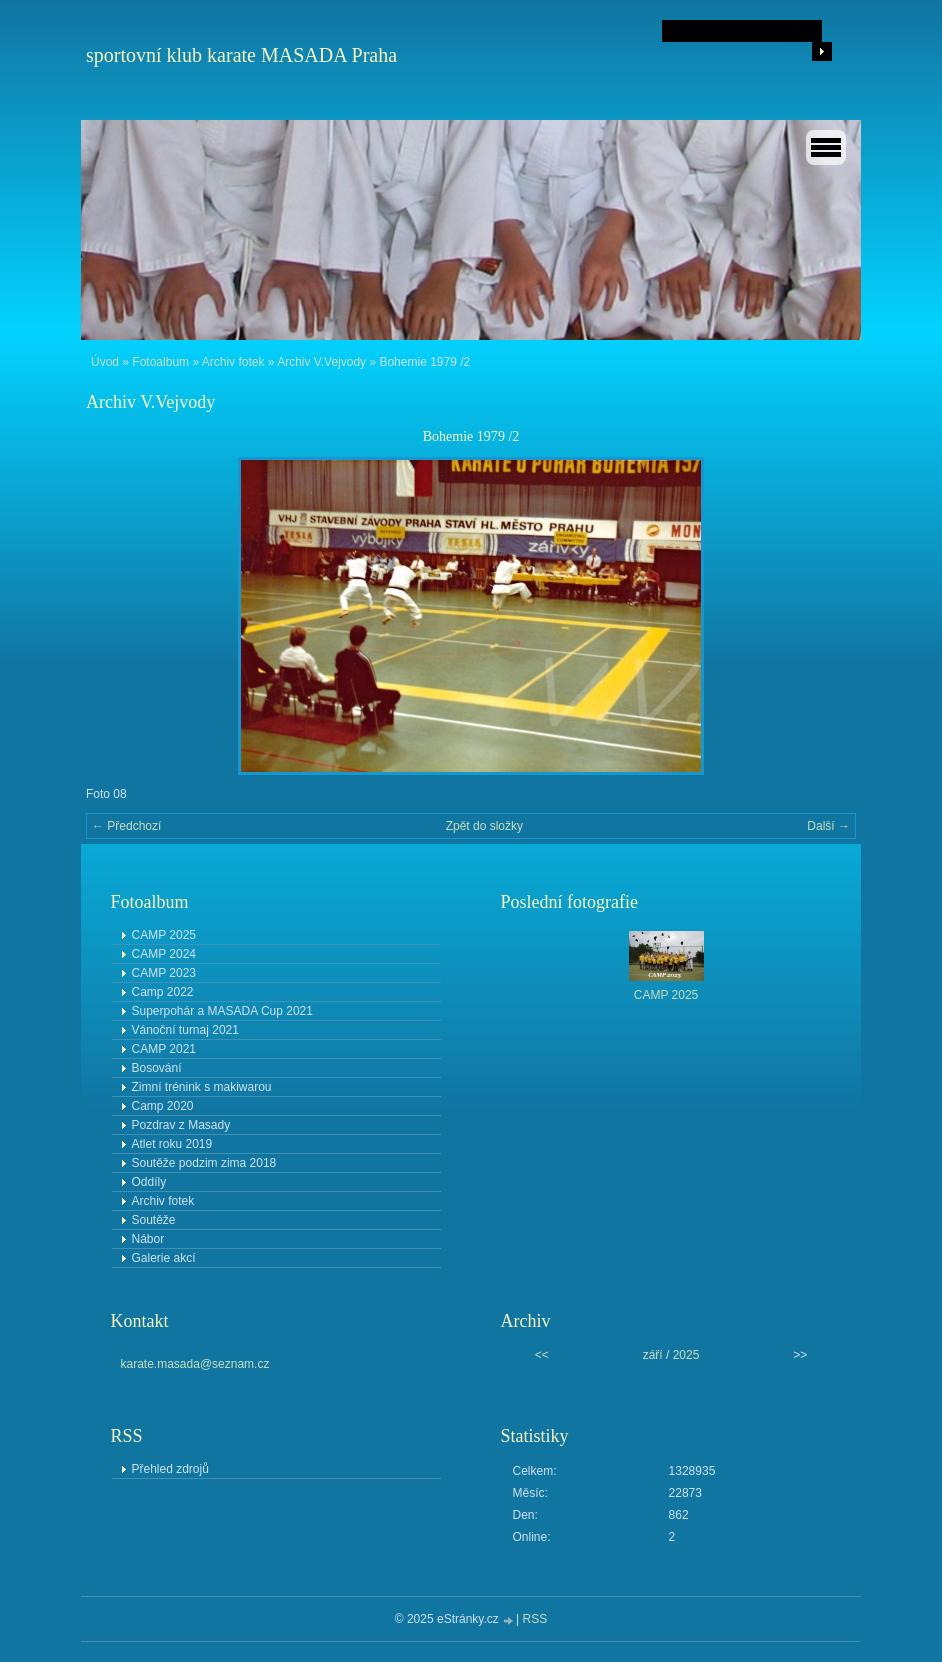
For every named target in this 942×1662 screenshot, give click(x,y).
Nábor (148, 1239)
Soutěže (154, 1220)
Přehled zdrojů (170, 1469)
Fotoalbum (160, 362)
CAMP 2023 (164, 973)
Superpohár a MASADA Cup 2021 (222, 1011)
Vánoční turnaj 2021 (185, 1030)
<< (542, 1355)
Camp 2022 (163, 992)
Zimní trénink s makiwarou (202, 1087)
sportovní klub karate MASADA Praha (241, 55)
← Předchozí (126, 826)
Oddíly (149, 1182)
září (653, 1355)
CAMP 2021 (164, 1049)
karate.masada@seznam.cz (195, 1364)
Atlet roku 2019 (172, 1144)
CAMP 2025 (164, 935)
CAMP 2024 (164, 954)
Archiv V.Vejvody (321, 362)
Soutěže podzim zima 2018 (204, 1163)
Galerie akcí (164, 1258)
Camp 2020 (163, 1106)
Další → (828, 826)
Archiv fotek (233, 362)
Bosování (157, 1068)
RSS (535, 1619)
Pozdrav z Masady (181, 1125)
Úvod (105, 362)
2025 (686, 1355)
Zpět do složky (484, 826)
